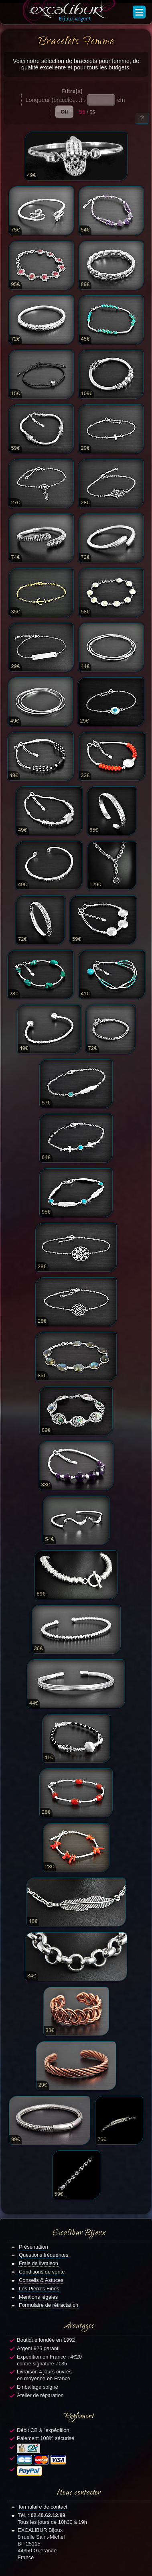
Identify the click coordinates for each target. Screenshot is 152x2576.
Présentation (33, 2247)
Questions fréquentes (43, 2255)
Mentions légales (38, 2297)
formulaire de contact (43, 2507)
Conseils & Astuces (41, 2280)
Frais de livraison (38, 2263)
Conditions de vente (42, 2272)
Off (64, 112)
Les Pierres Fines (39, 2289)
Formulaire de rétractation (48, 2305)
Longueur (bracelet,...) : (56, 100)
